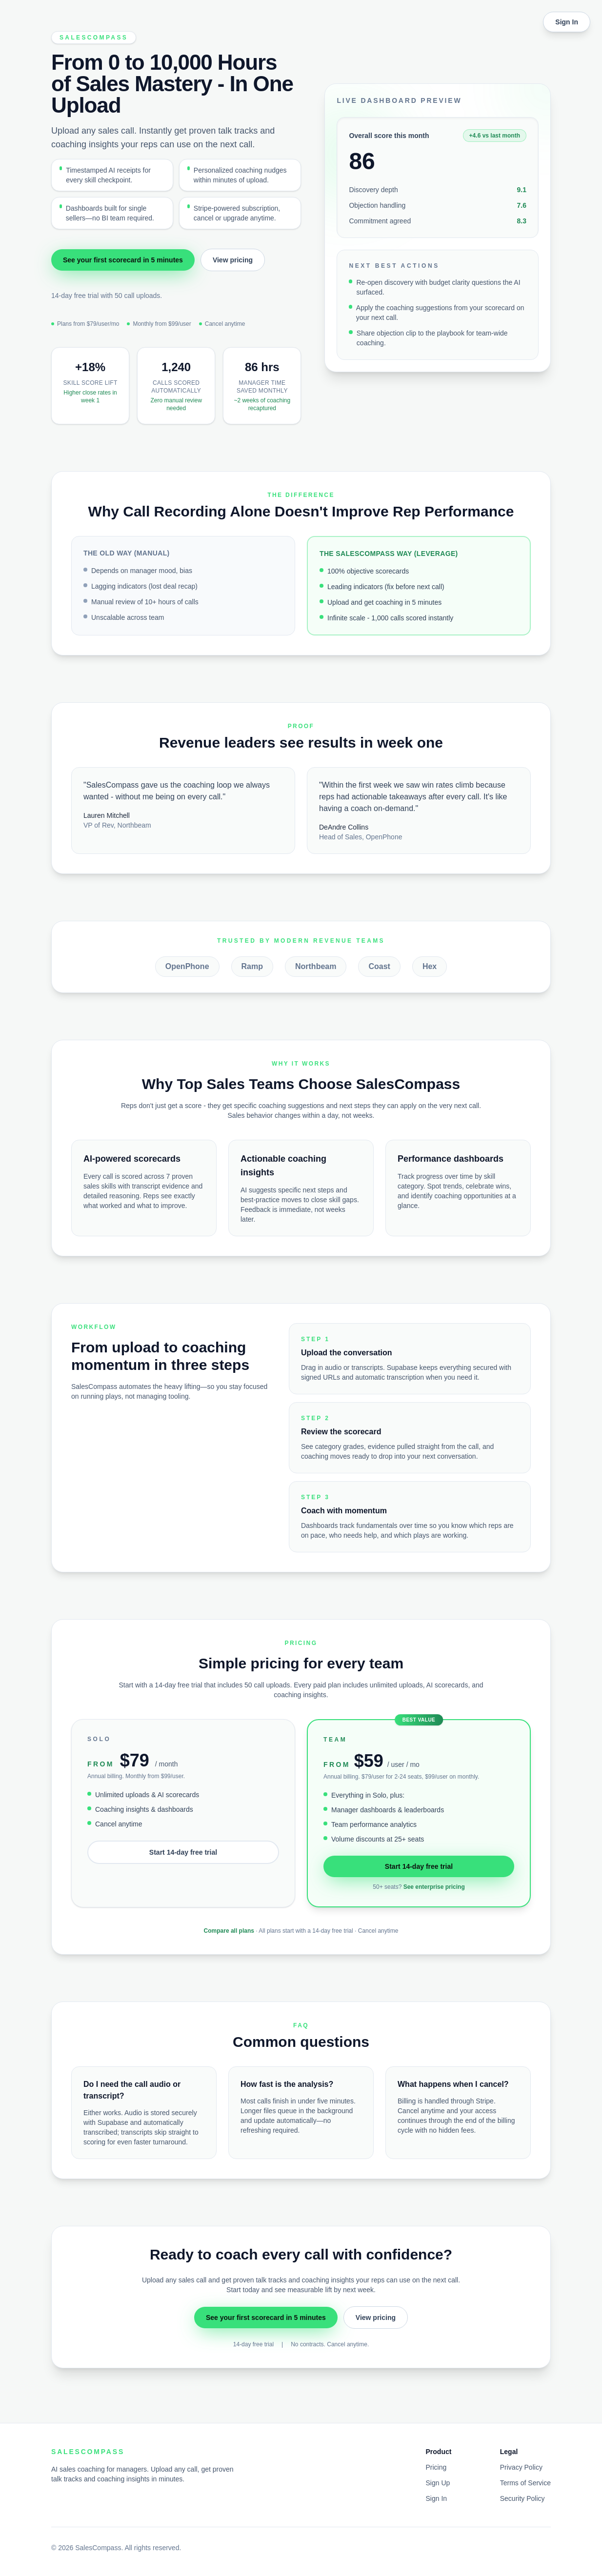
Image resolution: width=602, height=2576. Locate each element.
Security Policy (522, 2498)
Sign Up (438, 2483)
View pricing (233, 260)
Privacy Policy (521, 2467)
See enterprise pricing (434, 1886)
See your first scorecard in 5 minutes (123, 260)
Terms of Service (525, 2483)
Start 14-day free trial (183, 1852)
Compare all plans (229, 1930)
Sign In (566, 22)
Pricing (436, 2467)
